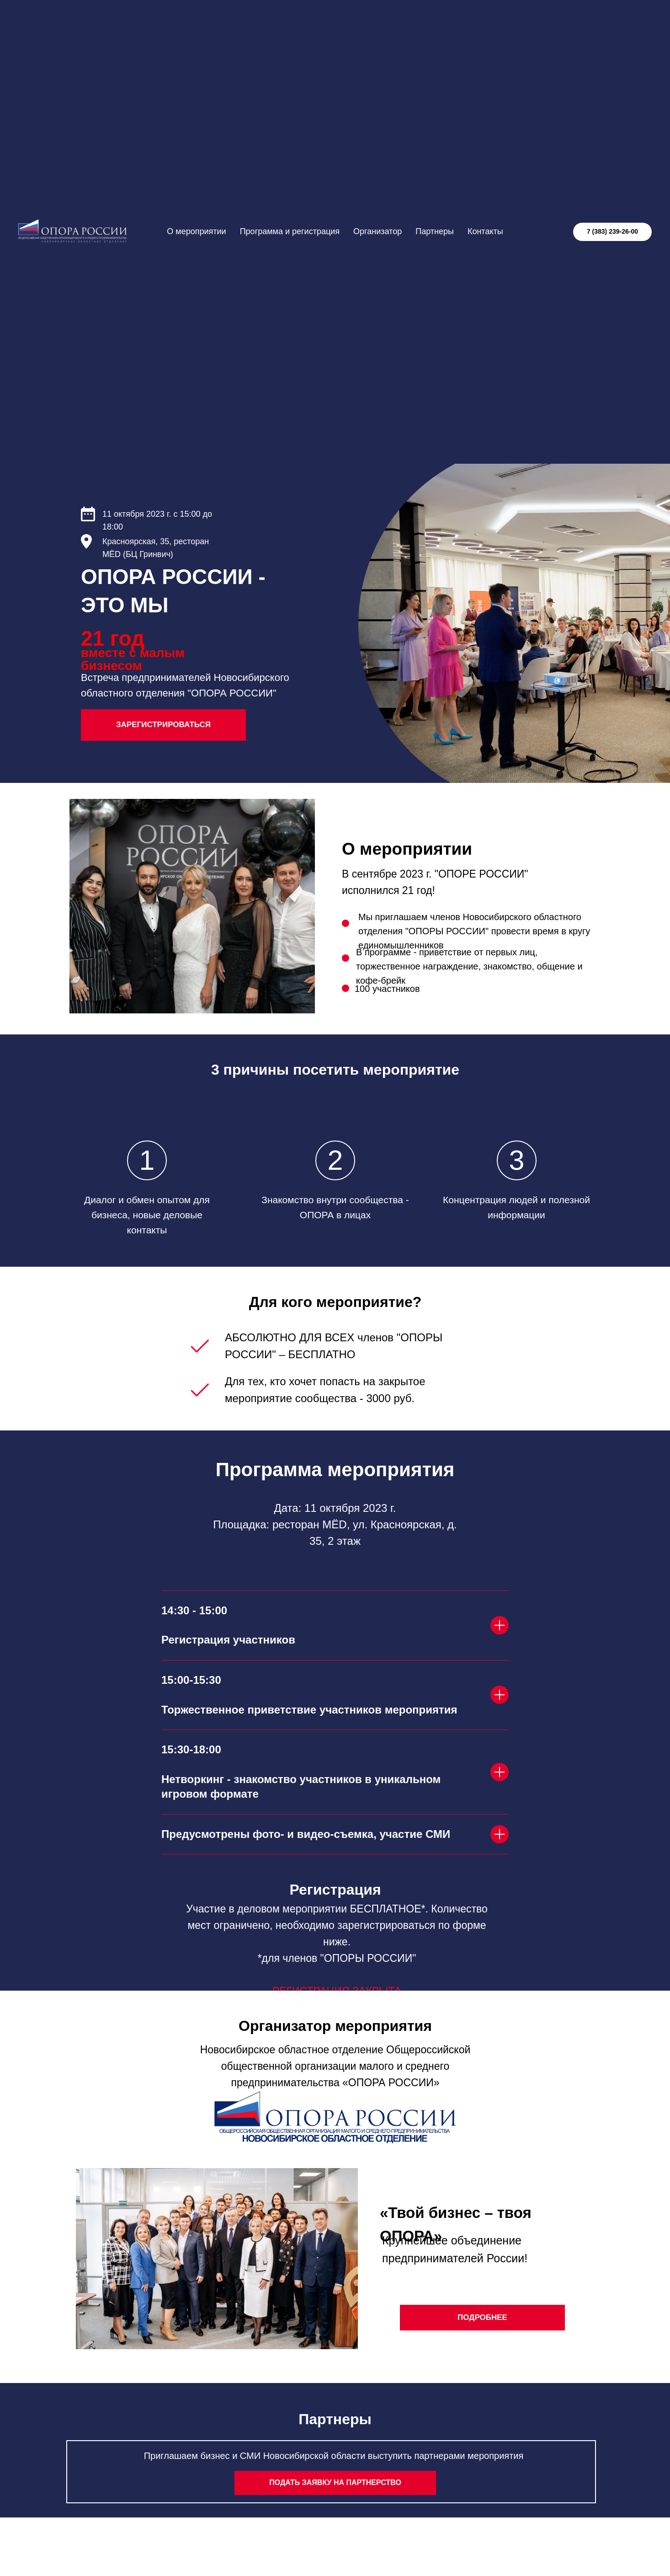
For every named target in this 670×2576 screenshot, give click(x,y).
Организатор (377, 231)
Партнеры (434, 231)
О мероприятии (196, 231)
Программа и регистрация (290, 231)
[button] (335, 2483)
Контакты (485, 231)
